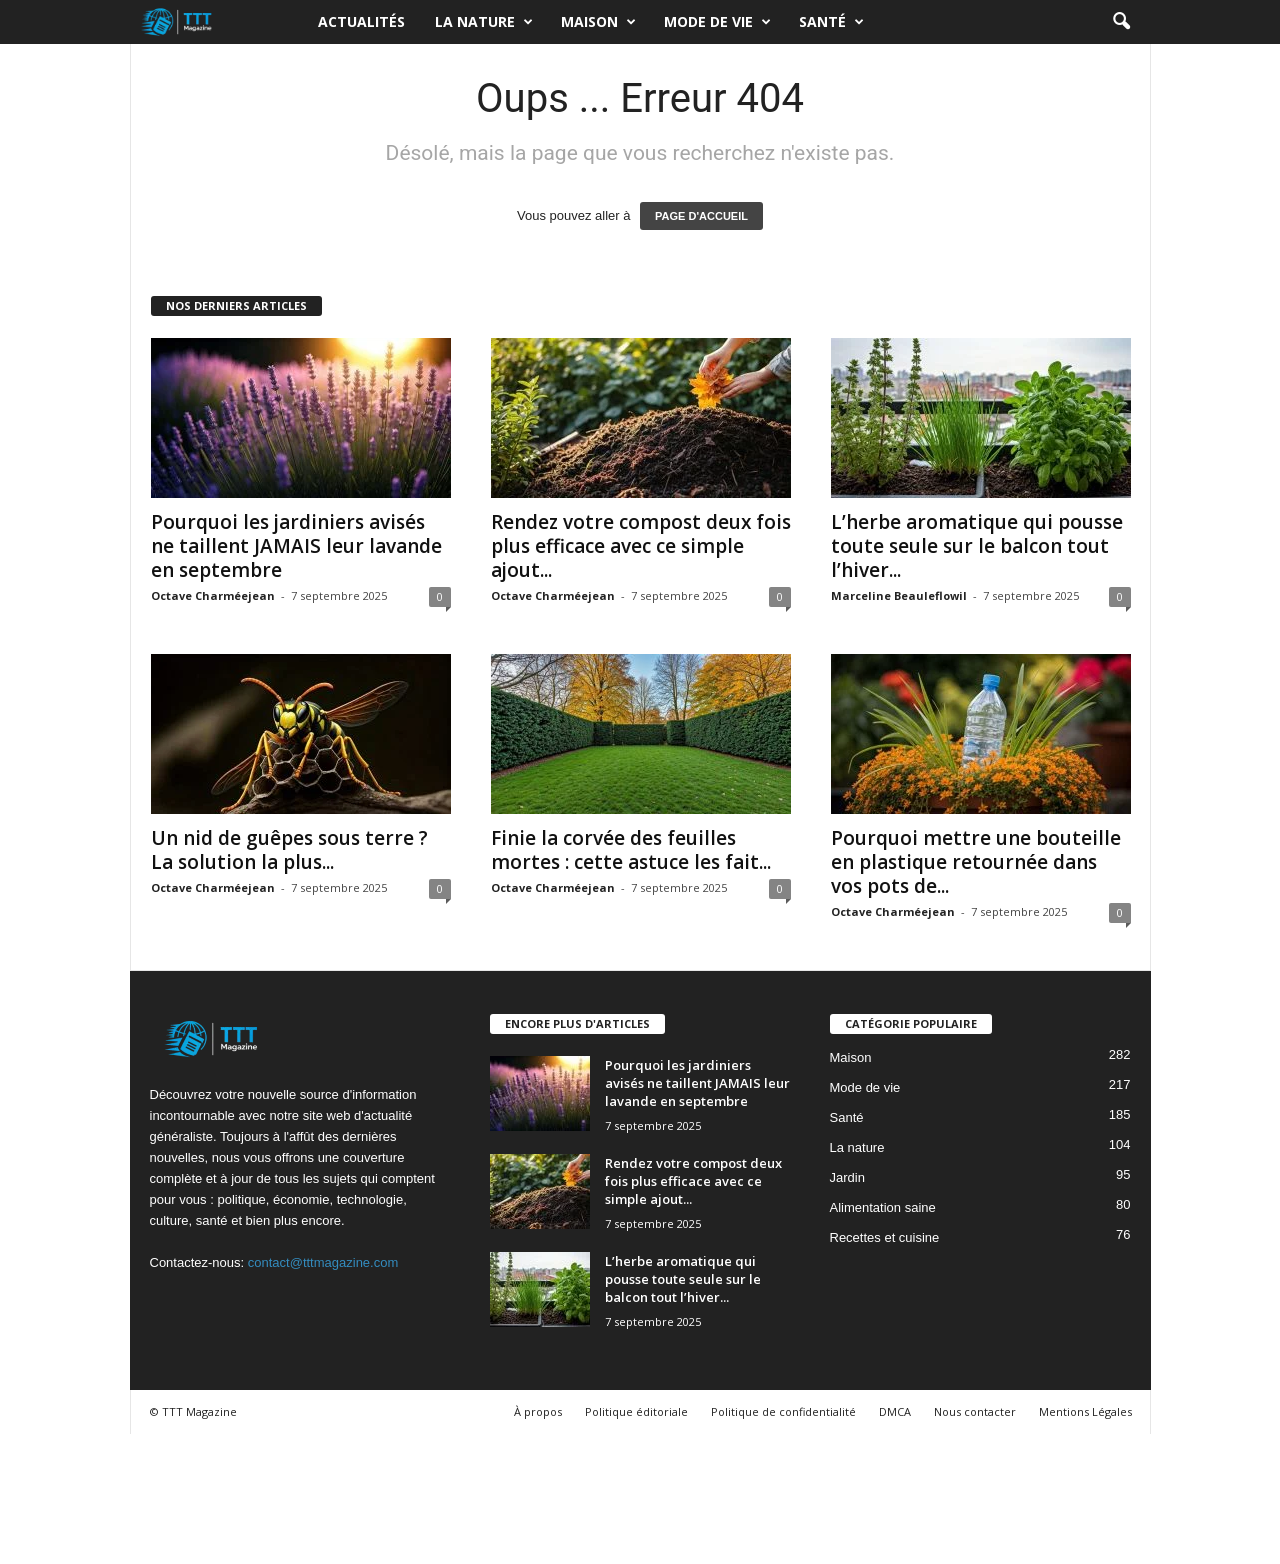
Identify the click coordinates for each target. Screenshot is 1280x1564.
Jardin (847, 1177)
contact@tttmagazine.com (323, 1262)
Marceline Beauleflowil (899, 595)
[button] (1121, 22)
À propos (538, 1411)
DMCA (895, 1411)
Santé (831, 22)
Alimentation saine (883, 1207)
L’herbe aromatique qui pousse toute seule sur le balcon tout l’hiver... (977, 546)
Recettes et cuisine (885, 1237)
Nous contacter (975, 1411)
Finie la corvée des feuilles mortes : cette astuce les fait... (631, 850)
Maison (598, 22)
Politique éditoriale (636, 1411)
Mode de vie (717, 22)
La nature (484, 22)
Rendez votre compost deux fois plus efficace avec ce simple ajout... (641, 546)
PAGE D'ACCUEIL (701, 216)
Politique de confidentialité (783, 1411)
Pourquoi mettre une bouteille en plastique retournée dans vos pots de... (976, 862)
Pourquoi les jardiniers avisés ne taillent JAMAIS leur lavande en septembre (296, 546)
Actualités (361, 21)
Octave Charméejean (213, 595)
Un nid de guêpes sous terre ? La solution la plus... (289, 850)
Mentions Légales (1085, 1411)
